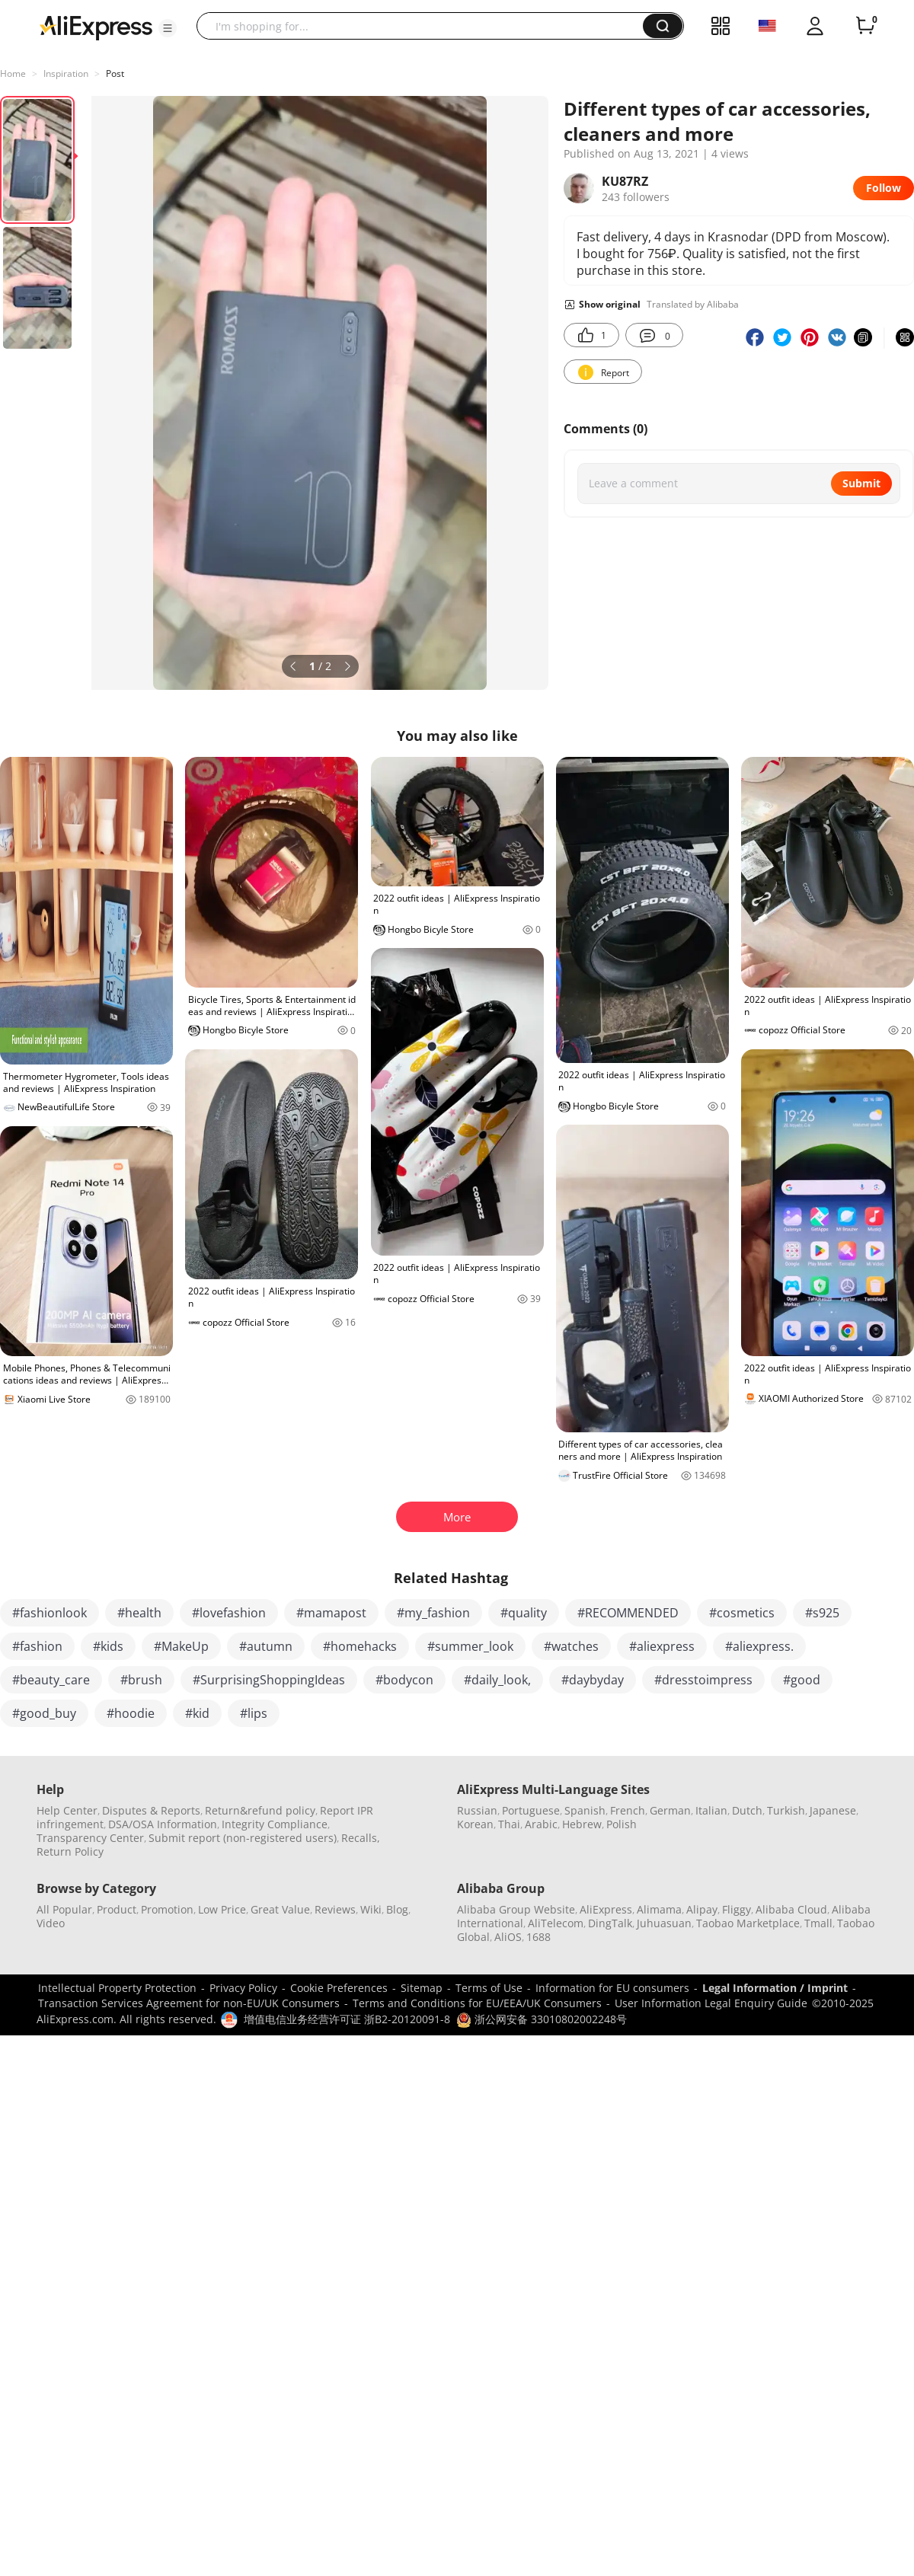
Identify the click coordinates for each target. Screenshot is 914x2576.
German (670, 1810)
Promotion (167, 1909)
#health (139, 1612)
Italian (711, 1810)
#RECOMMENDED (628, 1612)
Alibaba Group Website (516, 1909)
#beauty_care (51, 1679)
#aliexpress (662, 1646)
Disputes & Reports (151, 1810)
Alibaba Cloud (791, 1909)
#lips (253, 1713)
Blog (397, 1909)
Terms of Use (489, 1988)
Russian (477, 1810)
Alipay (701, 1909)
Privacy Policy (243, 1988)
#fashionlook (49, 1612)
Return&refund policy (260, 1810)
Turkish (786, 1810)
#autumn (265, 1646)
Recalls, (360, 1838)
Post (115, 73)
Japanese (833, 1810)
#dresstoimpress (703, 1679)
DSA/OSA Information (162, 1824)
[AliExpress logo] (96, 26)
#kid (197, 1713)
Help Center (67, 1810)
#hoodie (131, 1713)
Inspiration (65, 73)
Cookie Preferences (339, 1988)
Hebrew (582, 1824)
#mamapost (331, 1612)
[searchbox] (425, 26)
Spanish (585, 1810)
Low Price (222, 1909)
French (627, 1810)
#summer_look (470, 1646)
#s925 (822, 1612)
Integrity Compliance (275, 1824)
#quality (523, 1612)
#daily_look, (497, 1679)
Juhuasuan (664, 1923)
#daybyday (592, 1679)
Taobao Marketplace (748, 1923)
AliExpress (606, 1909)
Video (51, 1923)
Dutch (747, 1810)
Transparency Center (90, 1838)
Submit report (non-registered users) (243, 1838)
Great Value (280, 1909)
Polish (621, 1824)
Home (13, 73)
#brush (141, 1679)
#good (801, 1679)
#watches (571, 1646)
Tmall (818, 1923)
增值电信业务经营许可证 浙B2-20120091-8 (347, 2019)
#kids (108, 1646)
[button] (167, 28)
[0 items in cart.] (865, 26)
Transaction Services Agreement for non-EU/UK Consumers (189, 2003)
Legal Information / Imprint (775, 1988)
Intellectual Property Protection (117, 1988)
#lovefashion (229, 1612)
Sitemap (422, 1988)
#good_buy (44, 1713)
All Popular (64, 1909)
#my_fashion (433, 1612)
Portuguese (531, 1810)
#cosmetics (742, 1612)
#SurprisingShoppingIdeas (269, 1679)
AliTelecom (555, 1923)
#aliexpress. (759, 1646)
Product (116, 1909)
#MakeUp (181, 1646)
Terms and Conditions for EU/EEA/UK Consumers (477, 2003)
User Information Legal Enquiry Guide (711, 2003)
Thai (509, 1824)
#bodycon (404, 1679)
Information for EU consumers (612, 1988)
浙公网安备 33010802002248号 (541, 2019)
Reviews (335, 1909)
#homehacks (360, 1646)
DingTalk (610, 1923)
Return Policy (70, 1851)
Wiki (371, 1909)
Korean (475, 1824)
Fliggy (736, 1909)
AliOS (508, 1937)
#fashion (37, 1646)
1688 (538, 1937)
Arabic (541, 1824)
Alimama (659, 1909)
